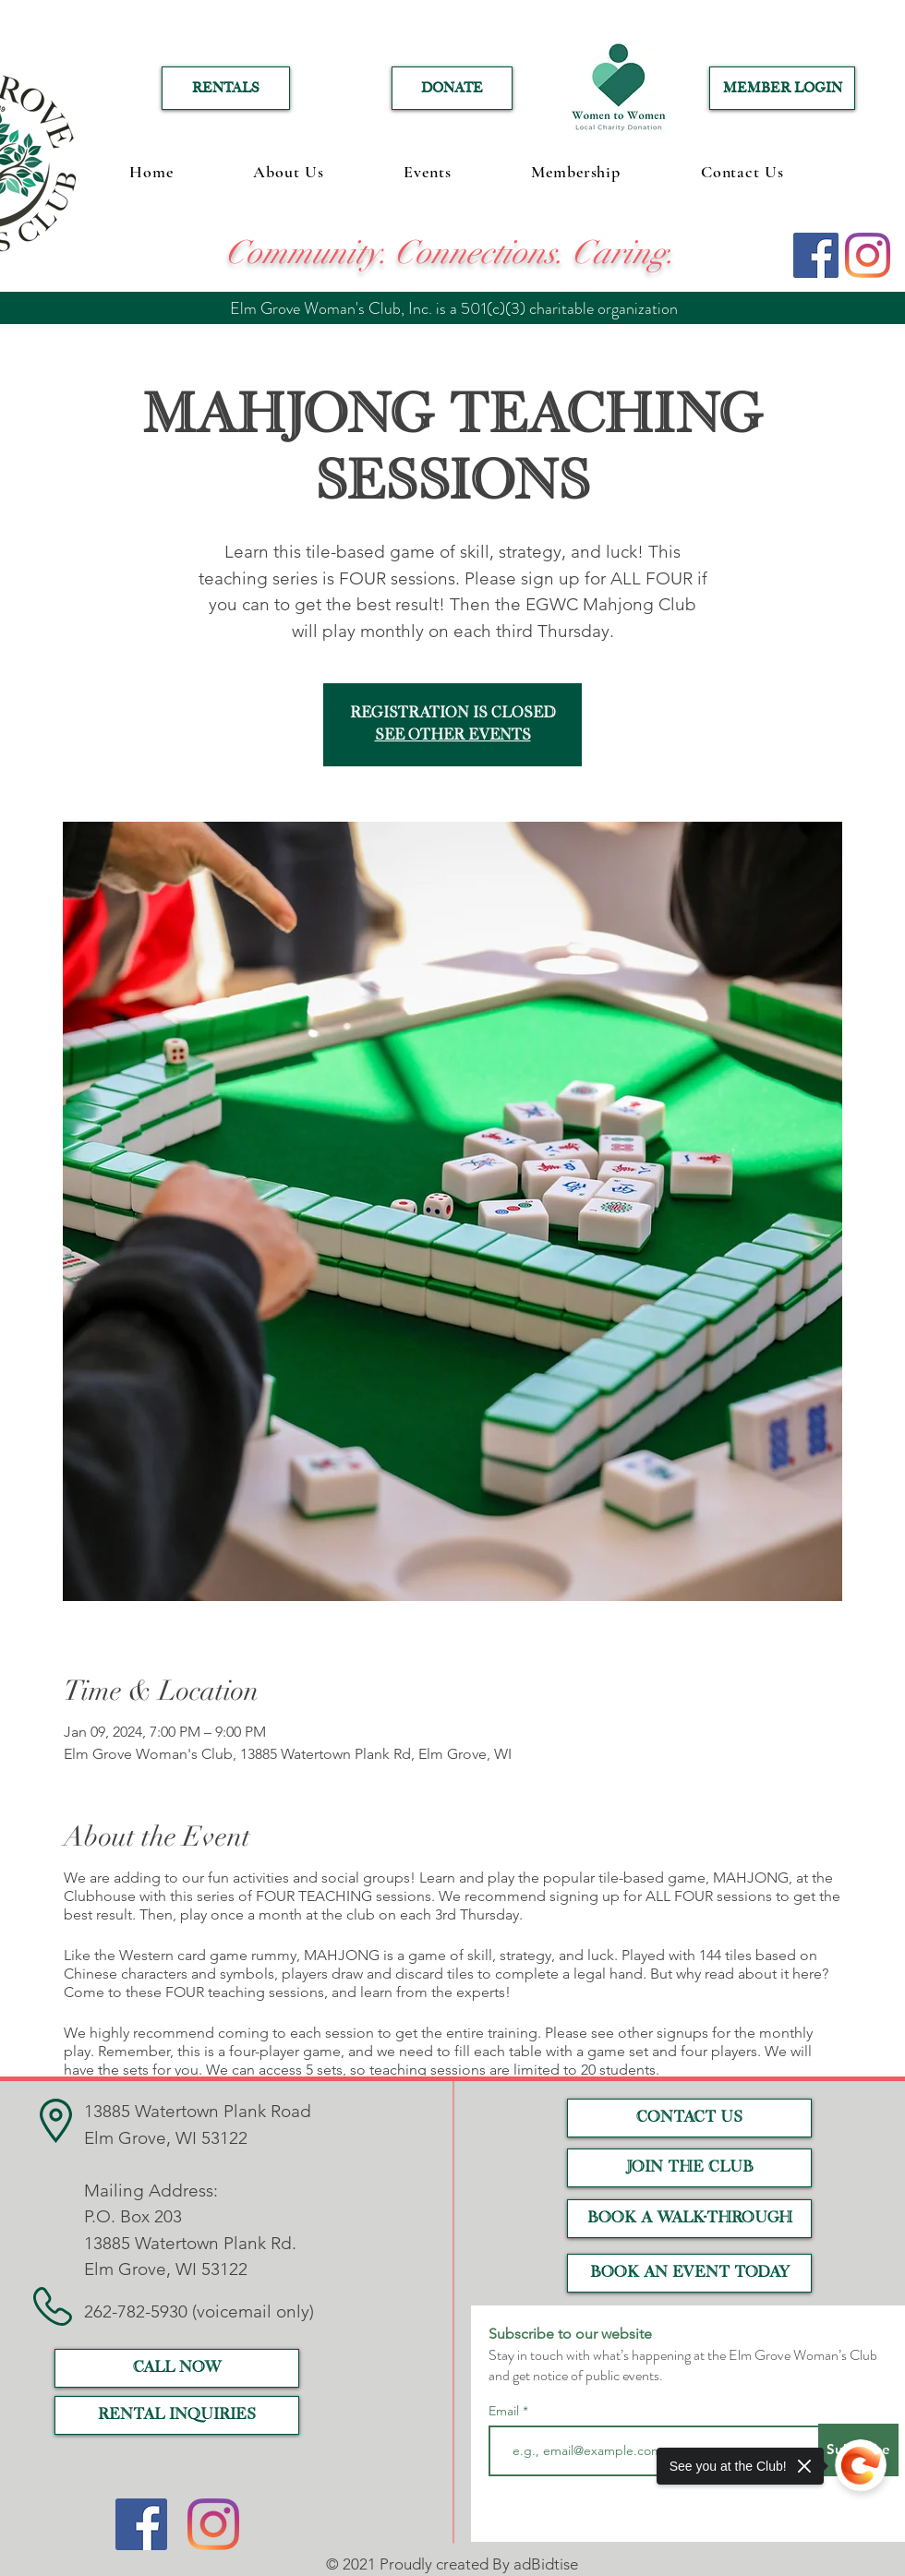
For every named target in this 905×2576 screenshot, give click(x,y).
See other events (453, 735)
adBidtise (545, 2564)
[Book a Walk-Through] (689, 2218)
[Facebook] (816, 255)
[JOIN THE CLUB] (689, 2168)
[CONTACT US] (689, 2118)
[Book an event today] (689, 2273)
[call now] (176, 2368)
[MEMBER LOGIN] (782, 88)
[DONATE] (452, 88)
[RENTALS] (226, 88)
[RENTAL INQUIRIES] (176, 2415)
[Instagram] (867, 255)
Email (506, 2410)
